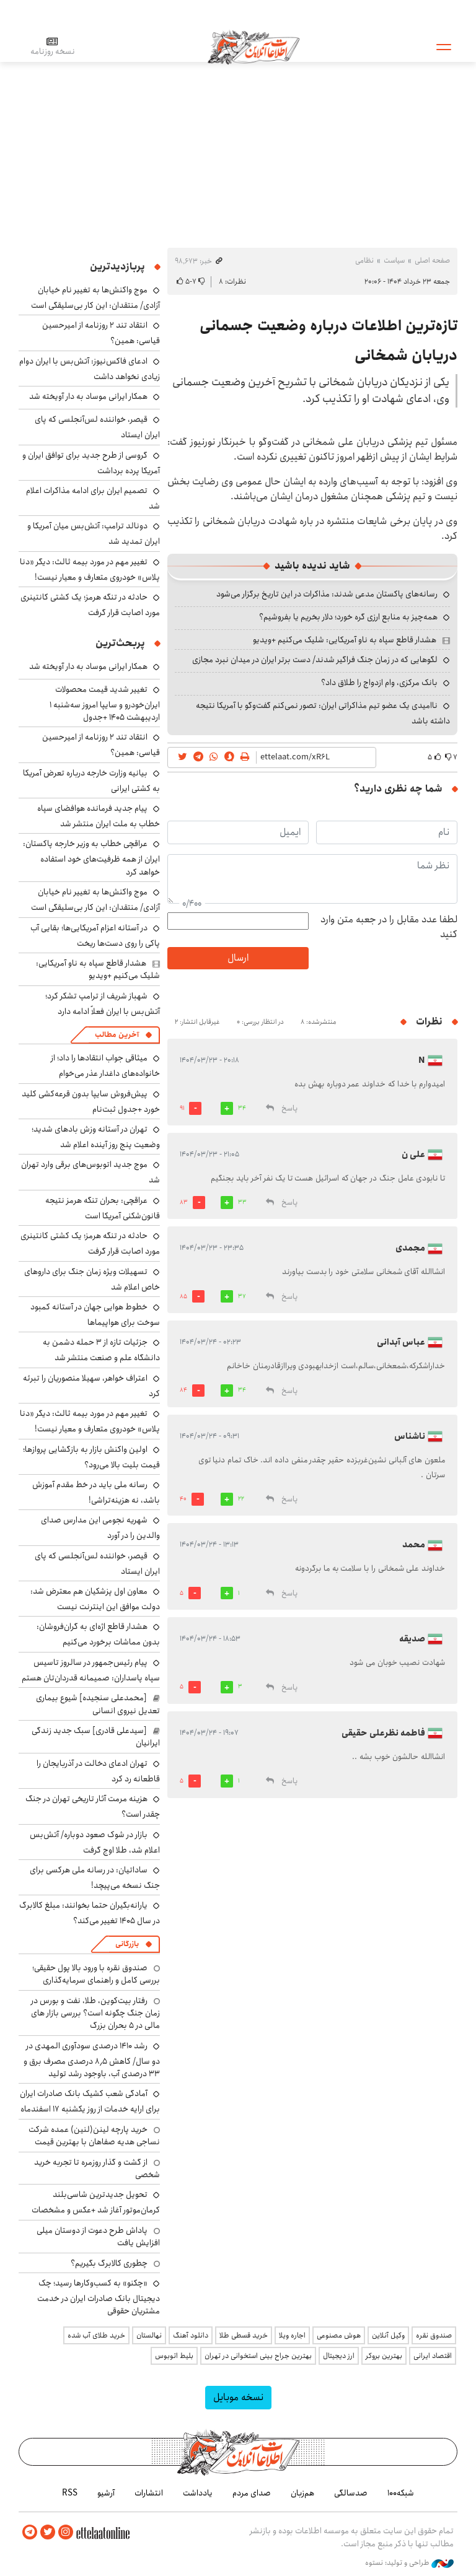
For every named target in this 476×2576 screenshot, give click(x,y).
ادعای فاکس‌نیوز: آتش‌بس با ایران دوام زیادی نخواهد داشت (89, 368)
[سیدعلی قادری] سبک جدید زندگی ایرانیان (96, 1737)
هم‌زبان (302, 2493)
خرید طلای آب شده (96, 2335)
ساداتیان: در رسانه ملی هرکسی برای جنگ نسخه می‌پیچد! (95, 1877)
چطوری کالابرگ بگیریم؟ (109, 2263)
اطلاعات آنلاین (253, 46)
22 (241, 1499)
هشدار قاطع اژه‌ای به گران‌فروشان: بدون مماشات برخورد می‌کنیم (98, 1634)
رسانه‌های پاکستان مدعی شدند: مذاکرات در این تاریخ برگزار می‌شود (327, 594)
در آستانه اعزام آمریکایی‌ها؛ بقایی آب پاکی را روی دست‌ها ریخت (95, 935)
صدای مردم (251, 2493)
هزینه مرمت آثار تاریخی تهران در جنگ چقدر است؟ (92, 1806)
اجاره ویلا (292, 2335)
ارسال (238, 958)
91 (182, 1108)
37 (242, 1296)
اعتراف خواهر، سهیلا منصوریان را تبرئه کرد (91, 1385)
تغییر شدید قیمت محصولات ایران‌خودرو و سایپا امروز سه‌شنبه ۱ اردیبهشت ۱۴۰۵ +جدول (105, 703)
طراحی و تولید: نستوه (409, 2563)
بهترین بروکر (384, 2356)
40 (183, 1499)
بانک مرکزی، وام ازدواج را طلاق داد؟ (379, 682)
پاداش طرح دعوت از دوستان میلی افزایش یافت (98, 2237)
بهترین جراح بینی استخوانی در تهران (258, 2356)
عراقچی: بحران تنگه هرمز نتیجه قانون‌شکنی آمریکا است (102, 1208)
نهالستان (149, 2335)
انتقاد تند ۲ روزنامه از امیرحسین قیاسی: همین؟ (101, 744)
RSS (69, 2493)
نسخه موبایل (238, 2397)
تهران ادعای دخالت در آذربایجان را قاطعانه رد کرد (98, 1771)
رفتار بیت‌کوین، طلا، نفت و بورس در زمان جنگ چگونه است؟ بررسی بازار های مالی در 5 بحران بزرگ (95, 2013)
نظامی (364, 260)
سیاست (394, 260)
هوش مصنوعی (339, 2335)
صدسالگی (351, 2493)
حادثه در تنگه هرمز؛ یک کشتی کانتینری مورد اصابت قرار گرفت (90, 604)
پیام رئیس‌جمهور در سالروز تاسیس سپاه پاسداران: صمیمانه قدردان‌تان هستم (91, 1670)
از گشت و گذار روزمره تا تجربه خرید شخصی (97, 2168)
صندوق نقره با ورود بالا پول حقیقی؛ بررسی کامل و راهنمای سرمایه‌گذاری (96, 1974)
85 (183, 1296)
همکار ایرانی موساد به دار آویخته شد (88, 396)
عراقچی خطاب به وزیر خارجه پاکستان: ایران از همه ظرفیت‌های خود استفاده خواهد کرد (91, 857)
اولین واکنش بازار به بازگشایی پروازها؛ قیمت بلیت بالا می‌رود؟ (91, 1457)
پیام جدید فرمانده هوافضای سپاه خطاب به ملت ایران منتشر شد (98, 816)
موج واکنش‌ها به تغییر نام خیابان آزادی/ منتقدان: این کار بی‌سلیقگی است (95, 297)
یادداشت (198, 2493)
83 (184, 1202)
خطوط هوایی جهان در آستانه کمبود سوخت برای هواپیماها (95, 1314)
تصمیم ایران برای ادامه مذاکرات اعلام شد (93, 498)
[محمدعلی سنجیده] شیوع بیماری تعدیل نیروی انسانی (98, 1704)
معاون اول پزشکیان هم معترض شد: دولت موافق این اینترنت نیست (95, 1598)
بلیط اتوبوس (174, 2356)
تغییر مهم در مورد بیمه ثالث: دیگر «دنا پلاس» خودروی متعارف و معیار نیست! (90, 569)
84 (183, 1390)
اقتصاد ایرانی (432, 2356)
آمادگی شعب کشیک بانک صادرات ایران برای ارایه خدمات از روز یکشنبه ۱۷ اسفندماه (90, 2101)
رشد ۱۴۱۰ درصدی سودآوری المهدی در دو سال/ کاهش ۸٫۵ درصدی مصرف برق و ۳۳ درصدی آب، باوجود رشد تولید (92, 2059)
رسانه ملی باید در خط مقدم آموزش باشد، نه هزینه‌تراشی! (96, 1492)
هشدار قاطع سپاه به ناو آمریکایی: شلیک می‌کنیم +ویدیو (344, 640)
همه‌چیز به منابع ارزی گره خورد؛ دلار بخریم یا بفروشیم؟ (348, 617)
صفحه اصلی (432, 260)
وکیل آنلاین (388, 2335)
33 (242, 1202)
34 (242, 1108)
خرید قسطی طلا (243, 2335)
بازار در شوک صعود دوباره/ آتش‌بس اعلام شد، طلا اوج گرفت (95, 1842)
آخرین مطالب (117, 1035)
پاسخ (289, 1108)
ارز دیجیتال (339, 2356)
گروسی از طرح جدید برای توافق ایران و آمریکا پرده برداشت (91, 463)
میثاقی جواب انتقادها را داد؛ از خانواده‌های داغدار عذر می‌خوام (105, 1065)
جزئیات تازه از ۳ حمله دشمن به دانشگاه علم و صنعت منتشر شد (101, 1349)
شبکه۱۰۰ (400, 2493)
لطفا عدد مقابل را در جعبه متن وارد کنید (388, 927)
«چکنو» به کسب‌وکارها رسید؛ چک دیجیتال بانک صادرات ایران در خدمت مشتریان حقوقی (98, 2297)
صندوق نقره (434, 2335)
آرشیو (106, 2493)
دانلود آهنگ (190, 2335)
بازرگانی (127, 1944)
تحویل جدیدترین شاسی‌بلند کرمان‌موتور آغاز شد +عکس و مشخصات (96, 2202)
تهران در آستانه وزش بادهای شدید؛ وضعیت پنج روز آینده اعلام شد (96, 1136)
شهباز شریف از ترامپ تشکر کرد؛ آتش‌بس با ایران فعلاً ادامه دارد (102, 1003)
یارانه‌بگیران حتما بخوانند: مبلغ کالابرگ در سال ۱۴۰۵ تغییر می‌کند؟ (89, 1913)
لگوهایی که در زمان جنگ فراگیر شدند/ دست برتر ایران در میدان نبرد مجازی (315, 659)
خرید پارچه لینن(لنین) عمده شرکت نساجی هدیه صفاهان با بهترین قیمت (94, 2136)
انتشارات (148, 2493)
